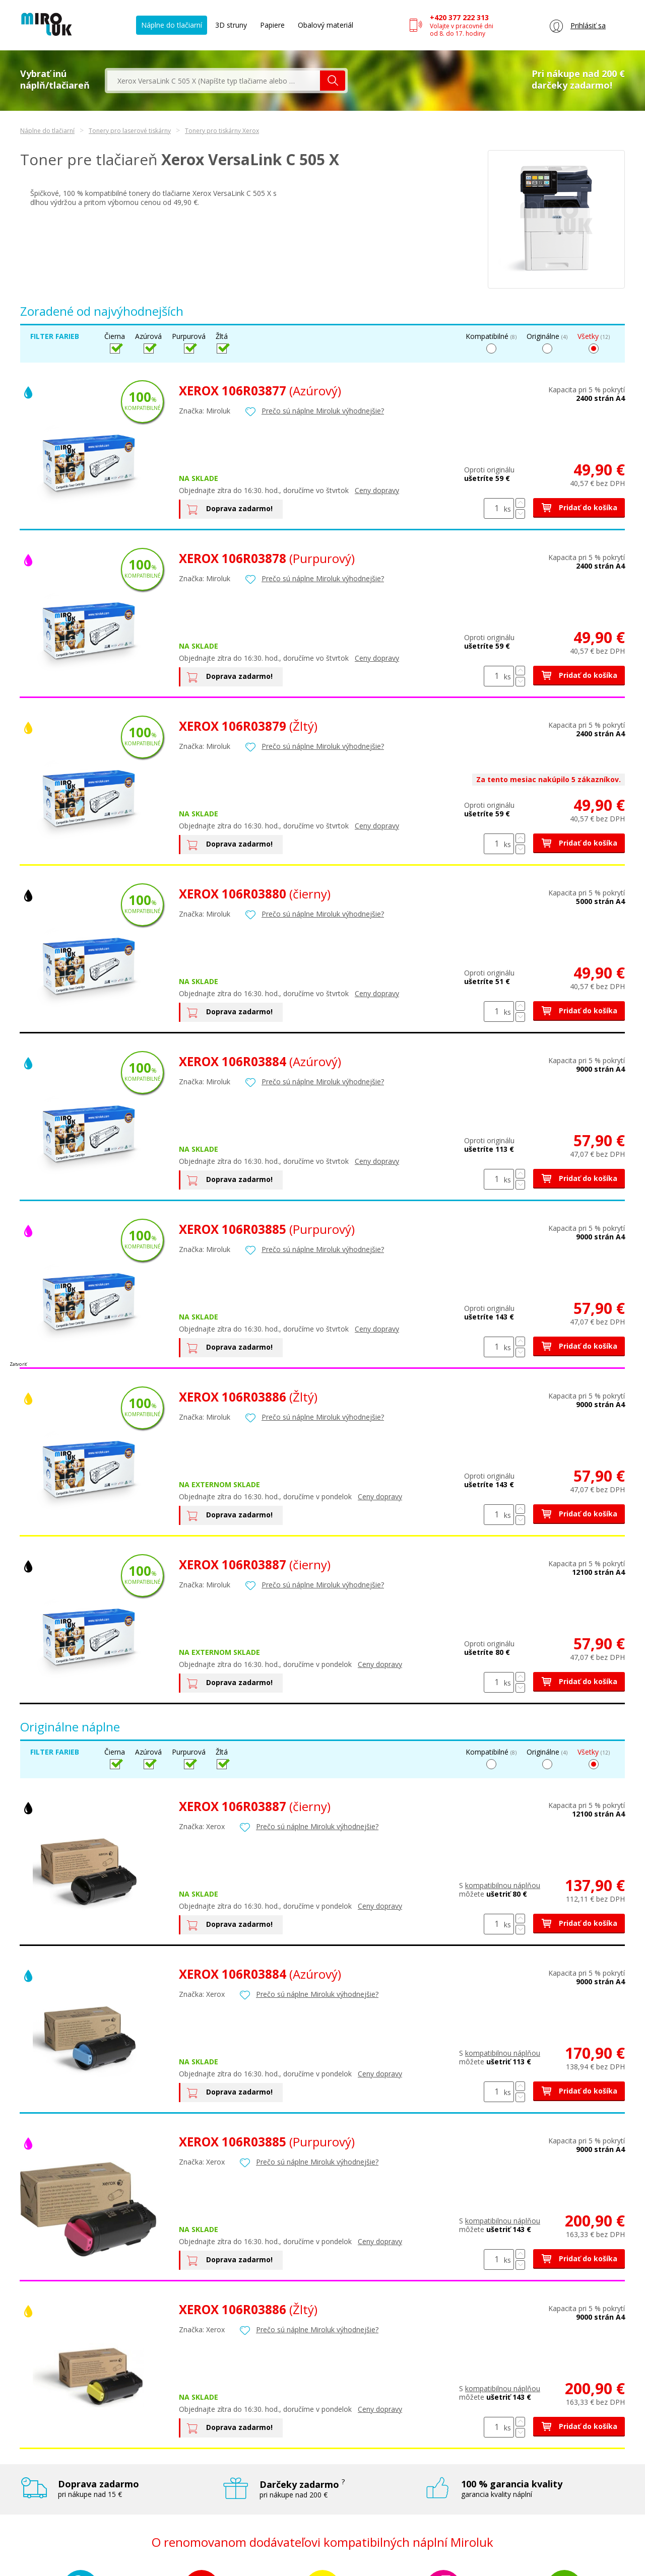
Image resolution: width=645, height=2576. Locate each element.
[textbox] (213, 81)
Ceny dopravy (377, 490)
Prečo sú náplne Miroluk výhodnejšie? (323, 410)
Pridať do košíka (579, 507)
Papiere (272, 25)
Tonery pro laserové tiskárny (130, 130)
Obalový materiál (325, 25)
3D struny (231, 25)
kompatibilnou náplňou (502, 1885)
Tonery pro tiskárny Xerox (222, 130)
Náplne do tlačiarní (171, 25)
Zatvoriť (18, 1363)
